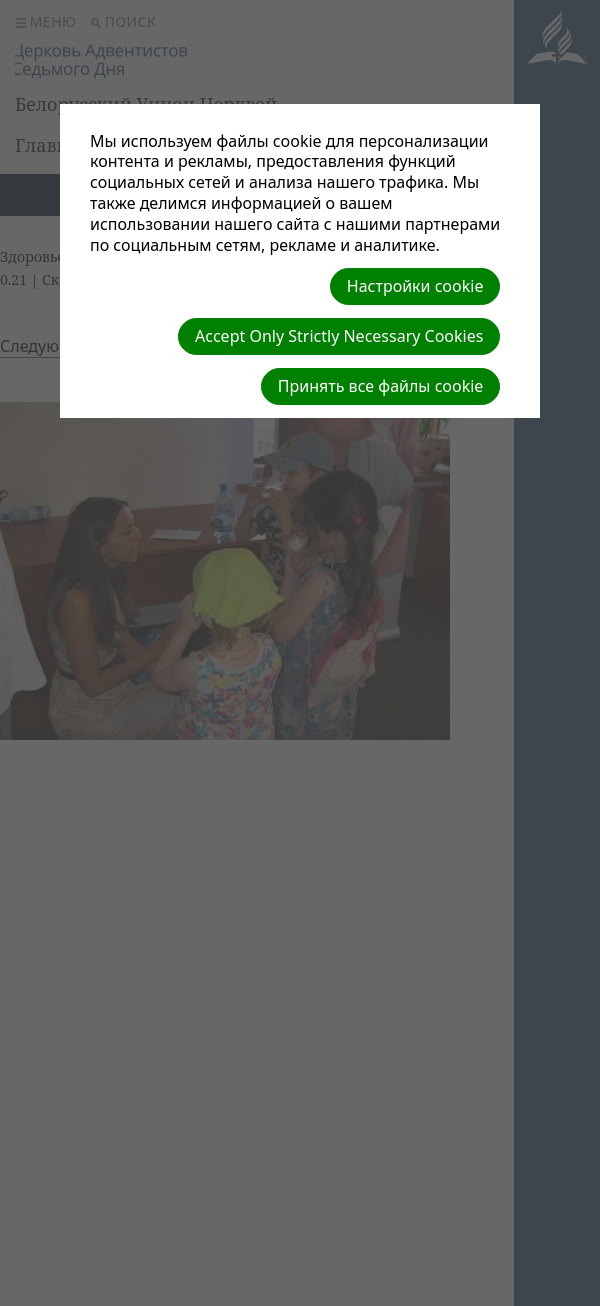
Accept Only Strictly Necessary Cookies (339, 336)
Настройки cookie (415, 286)
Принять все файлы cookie (381, 386)
